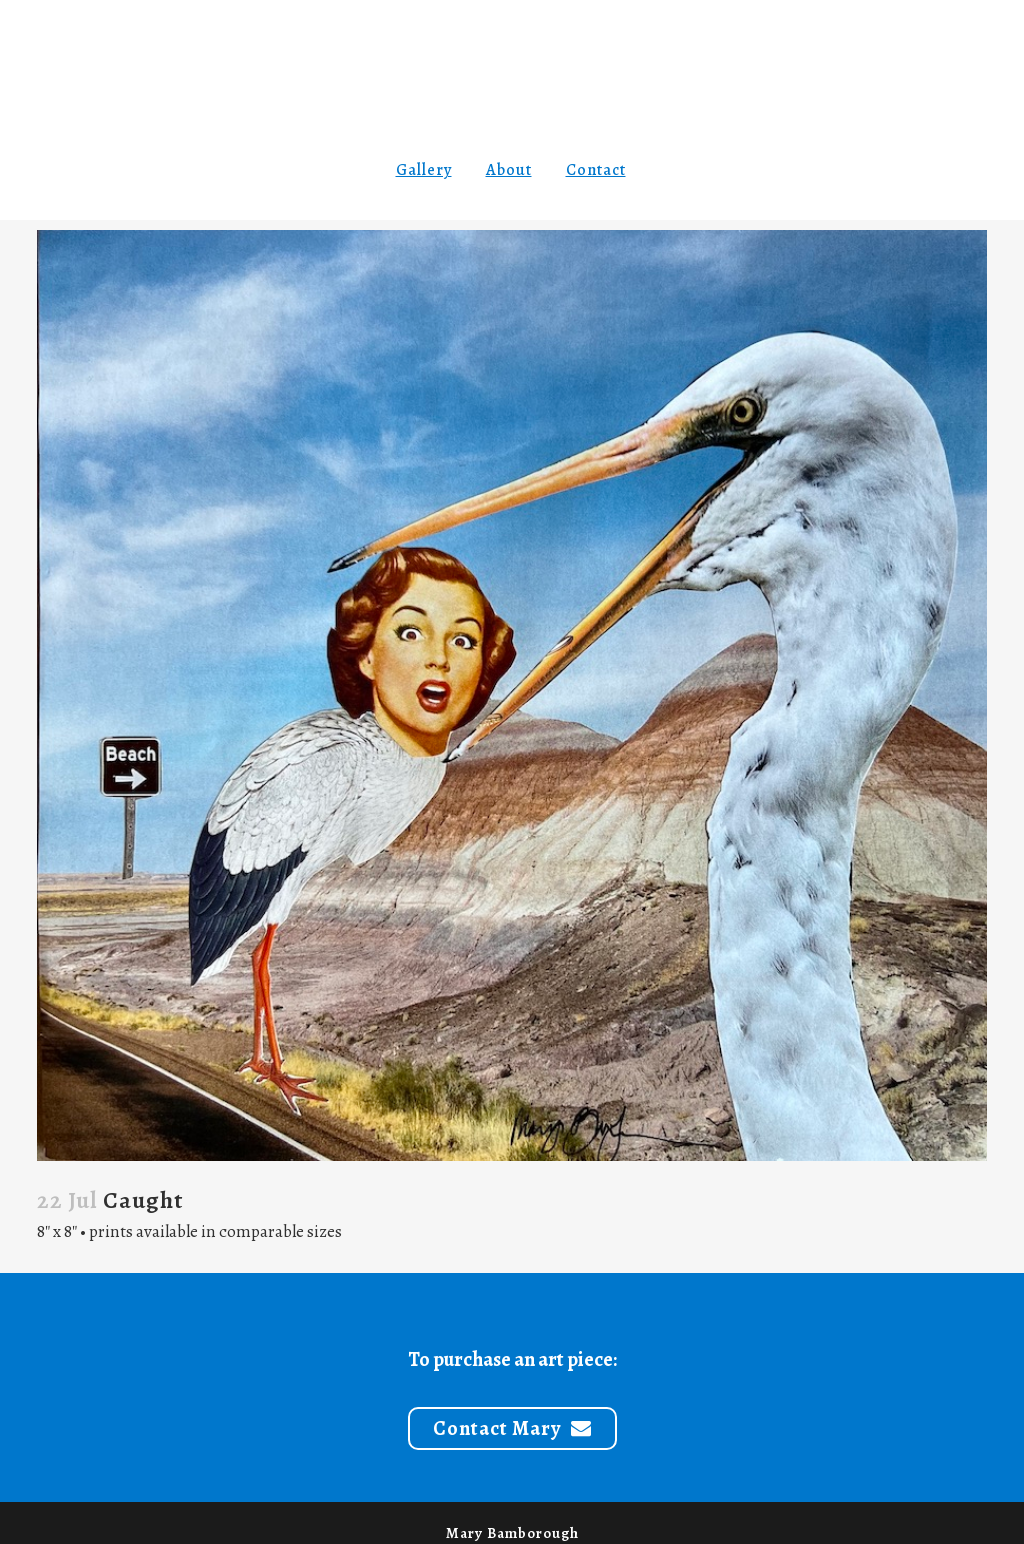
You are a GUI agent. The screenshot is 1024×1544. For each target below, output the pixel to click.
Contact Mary (512, 1428)
